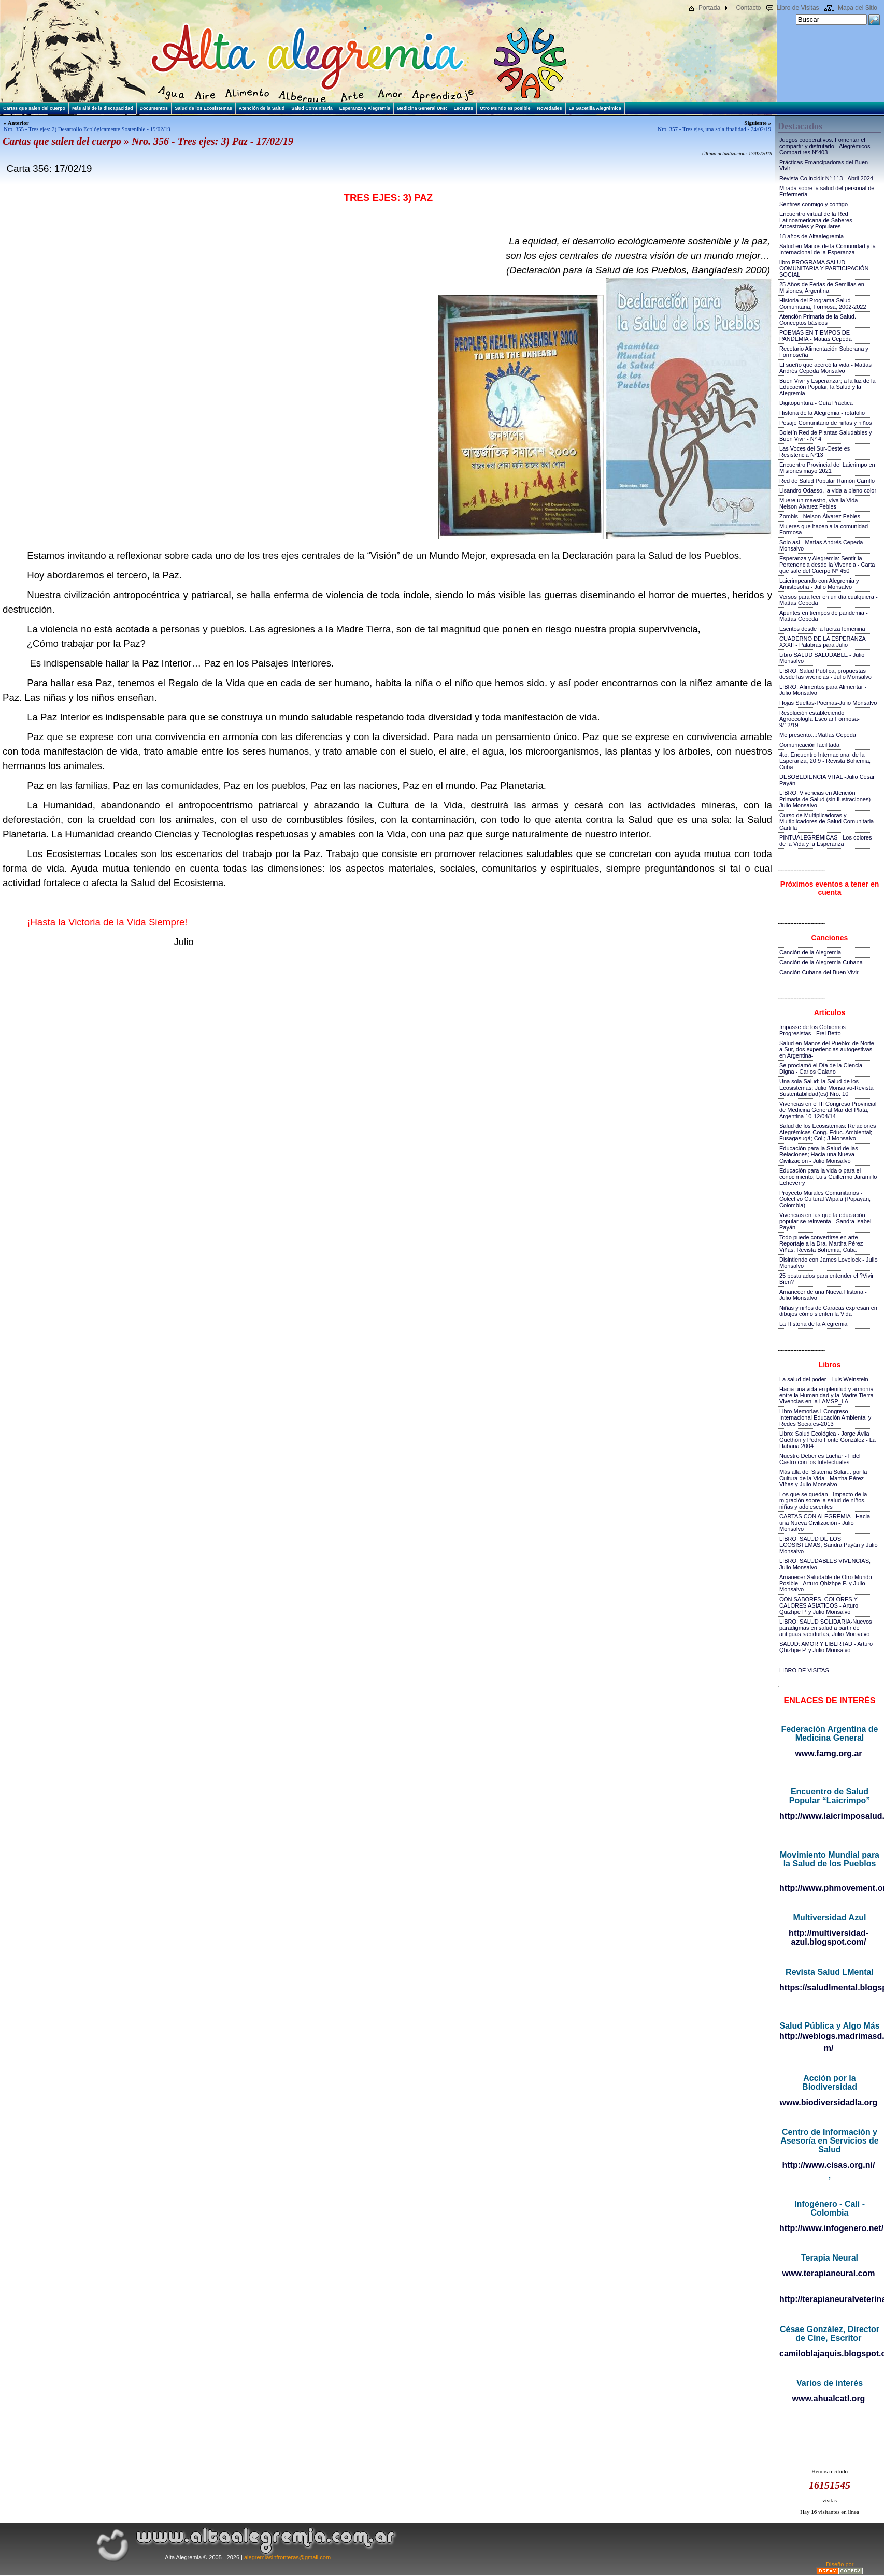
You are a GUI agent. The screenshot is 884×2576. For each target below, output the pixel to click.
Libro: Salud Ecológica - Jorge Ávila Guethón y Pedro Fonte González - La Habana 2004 (827, 1439)
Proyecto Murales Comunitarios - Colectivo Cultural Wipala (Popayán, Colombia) (825, 1199)
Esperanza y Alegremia (364, 108)
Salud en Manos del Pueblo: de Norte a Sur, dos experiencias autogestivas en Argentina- (826, 1049)
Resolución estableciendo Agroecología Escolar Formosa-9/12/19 (819, 719)
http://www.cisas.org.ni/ (828, 2165)
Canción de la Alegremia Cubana (821, 962)
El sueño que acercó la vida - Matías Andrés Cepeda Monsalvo (825, 367)
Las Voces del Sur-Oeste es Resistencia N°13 (814, 451)
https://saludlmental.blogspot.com (829, 1987)
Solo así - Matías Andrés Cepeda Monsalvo (821, 545)
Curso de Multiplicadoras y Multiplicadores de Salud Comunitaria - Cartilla (828, 821)
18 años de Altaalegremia (811, 236)
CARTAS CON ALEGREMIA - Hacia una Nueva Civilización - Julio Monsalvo (824, 1522)
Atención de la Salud (262, 108)
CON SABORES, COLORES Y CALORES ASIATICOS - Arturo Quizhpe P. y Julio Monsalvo (818, 1605)
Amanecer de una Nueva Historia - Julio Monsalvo (823, 1295)
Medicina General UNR (422, 108)
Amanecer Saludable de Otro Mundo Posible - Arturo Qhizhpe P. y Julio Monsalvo (825, 1583)
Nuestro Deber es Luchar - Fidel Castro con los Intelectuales (820, 1459)
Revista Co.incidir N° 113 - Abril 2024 (826, 178)
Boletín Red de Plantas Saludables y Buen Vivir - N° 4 (825, 435)
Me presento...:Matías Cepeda (817, 735)
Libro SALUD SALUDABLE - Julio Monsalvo (821, 658)
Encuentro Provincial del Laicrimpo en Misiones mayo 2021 (827, 467)
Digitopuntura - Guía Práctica (816, 403)
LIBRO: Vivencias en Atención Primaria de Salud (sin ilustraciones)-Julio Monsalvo (826, 799)
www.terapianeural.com (828, 2273)
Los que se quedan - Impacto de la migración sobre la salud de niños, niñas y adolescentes (823, 1500)
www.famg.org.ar (828, 1753)
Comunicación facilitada (809, 745)
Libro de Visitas (798, 7)
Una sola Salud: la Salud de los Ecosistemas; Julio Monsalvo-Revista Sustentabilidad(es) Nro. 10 (826, 1087)
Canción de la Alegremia (810, 952)
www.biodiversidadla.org (829, 2102)
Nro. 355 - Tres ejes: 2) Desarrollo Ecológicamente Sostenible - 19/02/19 (87, 129)
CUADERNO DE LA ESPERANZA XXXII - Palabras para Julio (822, 641)
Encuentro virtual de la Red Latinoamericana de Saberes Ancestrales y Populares (815, 220)
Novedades (549, 108)
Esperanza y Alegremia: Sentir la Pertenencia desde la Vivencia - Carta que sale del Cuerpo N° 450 (827, 564)
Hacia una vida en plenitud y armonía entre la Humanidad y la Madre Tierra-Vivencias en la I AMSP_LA (827, 1395)
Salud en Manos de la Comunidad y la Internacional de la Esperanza (827, 249)
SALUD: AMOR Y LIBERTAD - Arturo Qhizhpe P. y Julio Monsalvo (826, 1647)
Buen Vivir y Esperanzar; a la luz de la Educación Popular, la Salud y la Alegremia (827, 387)
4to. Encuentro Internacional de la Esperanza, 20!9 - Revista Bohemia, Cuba (825, 760)
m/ (829, 2048)
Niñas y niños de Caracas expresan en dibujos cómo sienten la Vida (828, 1311)
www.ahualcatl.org (828, 2398)
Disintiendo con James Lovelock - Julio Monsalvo (828, 1262)
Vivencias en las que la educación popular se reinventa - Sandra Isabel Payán (825, 1221)
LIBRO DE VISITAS (804, 1670)
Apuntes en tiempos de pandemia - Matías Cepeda (823, 616)
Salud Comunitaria (312, 108)
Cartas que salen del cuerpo (34, 108)
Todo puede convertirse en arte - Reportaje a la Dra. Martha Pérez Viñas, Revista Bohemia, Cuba (821, 1243)
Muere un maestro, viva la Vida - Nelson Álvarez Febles (820, 503)
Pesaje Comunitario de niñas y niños (825, 422)
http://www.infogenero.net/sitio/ (829, 2228)
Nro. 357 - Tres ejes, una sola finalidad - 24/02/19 (714, 129)
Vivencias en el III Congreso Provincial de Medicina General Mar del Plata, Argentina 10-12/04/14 (828, 1110)
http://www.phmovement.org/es (829, 1888)
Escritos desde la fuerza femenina (822, 629)
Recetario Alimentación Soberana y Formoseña (823, 351)
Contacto (748, 7)
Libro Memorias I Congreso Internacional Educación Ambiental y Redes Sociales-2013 (825, 1417)
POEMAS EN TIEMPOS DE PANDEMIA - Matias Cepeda (815, 335)
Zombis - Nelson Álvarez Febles (819, 516)
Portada (709, 7)
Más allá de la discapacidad (102, 108)
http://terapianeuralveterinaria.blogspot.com (829, 2299)
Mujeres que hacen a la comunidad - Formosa (825, 529)
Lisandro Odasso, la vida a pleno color (827, 490)
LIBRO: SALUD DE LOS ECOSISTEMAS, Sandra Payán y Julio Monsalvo (828, 1545)
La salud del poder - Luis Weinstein (823, 1379)
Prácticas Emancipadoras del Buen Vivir (823, 165)
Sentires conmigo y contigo (813, 204)
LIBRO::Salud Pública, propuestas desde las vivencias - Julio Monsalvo (825, 674)
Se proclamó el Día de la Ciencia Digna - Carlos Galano (820, 1068)
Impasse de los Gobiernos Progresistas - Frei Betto (812, 1030)
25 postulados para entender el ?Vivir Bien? (826, 1278)
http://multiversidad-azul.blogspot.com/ (828, 1937)
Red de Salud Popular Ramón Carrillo (827, 480)
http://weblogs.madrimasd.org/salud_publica (829, 2036)
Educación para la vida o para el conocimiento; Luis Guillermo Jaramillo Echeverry (828, 1176)
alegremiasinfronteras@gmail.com (287, 2557)
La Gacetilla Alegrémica (595, 108)
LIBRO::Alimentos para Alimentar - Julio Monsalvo (822, 690)
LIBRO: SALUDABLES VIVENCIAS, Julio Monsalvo (825, 1564)
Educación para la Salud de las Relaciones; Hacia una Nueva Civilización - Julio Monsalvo (818, 1154)
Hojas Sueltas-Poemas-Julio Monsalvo (828, 703)
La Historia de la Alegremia (813, 1324)
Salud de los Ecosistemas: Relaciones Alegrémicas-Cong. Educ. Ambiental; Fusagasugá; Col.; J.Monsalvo (827, 1132)
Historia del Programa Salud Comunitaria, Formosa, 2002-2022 (822, 303)
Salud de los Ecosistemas (203, 108)
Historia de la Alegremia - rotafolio (822, 413)
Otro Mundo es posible (505, 108)
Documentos (154, 108)
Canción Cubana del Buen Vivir (819, 972)
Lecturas (463, 108)
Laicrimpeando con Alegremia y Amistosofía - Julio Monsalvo (819, 583)
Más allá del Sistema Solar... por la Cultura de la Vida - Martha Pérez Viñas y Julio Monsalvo (823, 1478)
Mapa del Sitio (857, 7)
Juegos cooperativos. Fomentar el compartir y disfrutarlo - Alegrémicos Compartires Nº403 (824, 146)
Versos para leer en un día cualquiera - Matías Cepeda (828, 600)
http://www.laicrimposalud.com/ (829, 1816)
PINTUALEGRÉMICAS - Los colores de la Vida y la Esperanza (825, 840)
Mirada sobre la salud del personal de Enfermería (826, 191)
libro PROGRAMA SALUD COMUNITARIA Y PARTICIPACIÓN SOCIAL (823, 268)
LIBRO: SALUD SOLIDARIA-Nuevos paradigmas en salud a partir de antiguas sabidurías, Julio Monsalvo (825, 1627)
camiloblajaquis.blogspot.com (829, 2353)
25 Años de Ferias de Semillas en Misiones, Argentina (821, 287)
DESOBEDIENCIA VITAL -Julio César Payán (827, 780)
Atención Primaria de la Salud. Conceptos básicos (817, 319)
